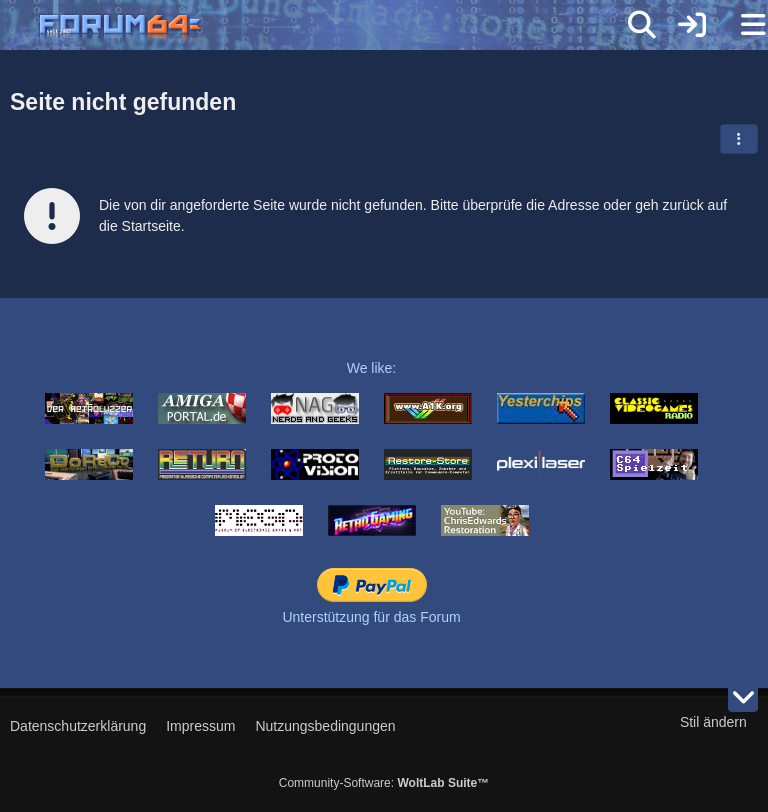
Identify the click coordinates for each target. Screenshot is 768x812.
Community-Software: (384, 783)
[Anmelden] (692, 25)
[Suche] (642, 25)
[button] (739, 139)
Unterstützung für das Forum (371, 617)
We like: (372, 368)
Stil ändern (713, 722)
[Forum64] (336, 27)
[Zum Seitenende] (743, 697)
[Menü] (742, 25)
